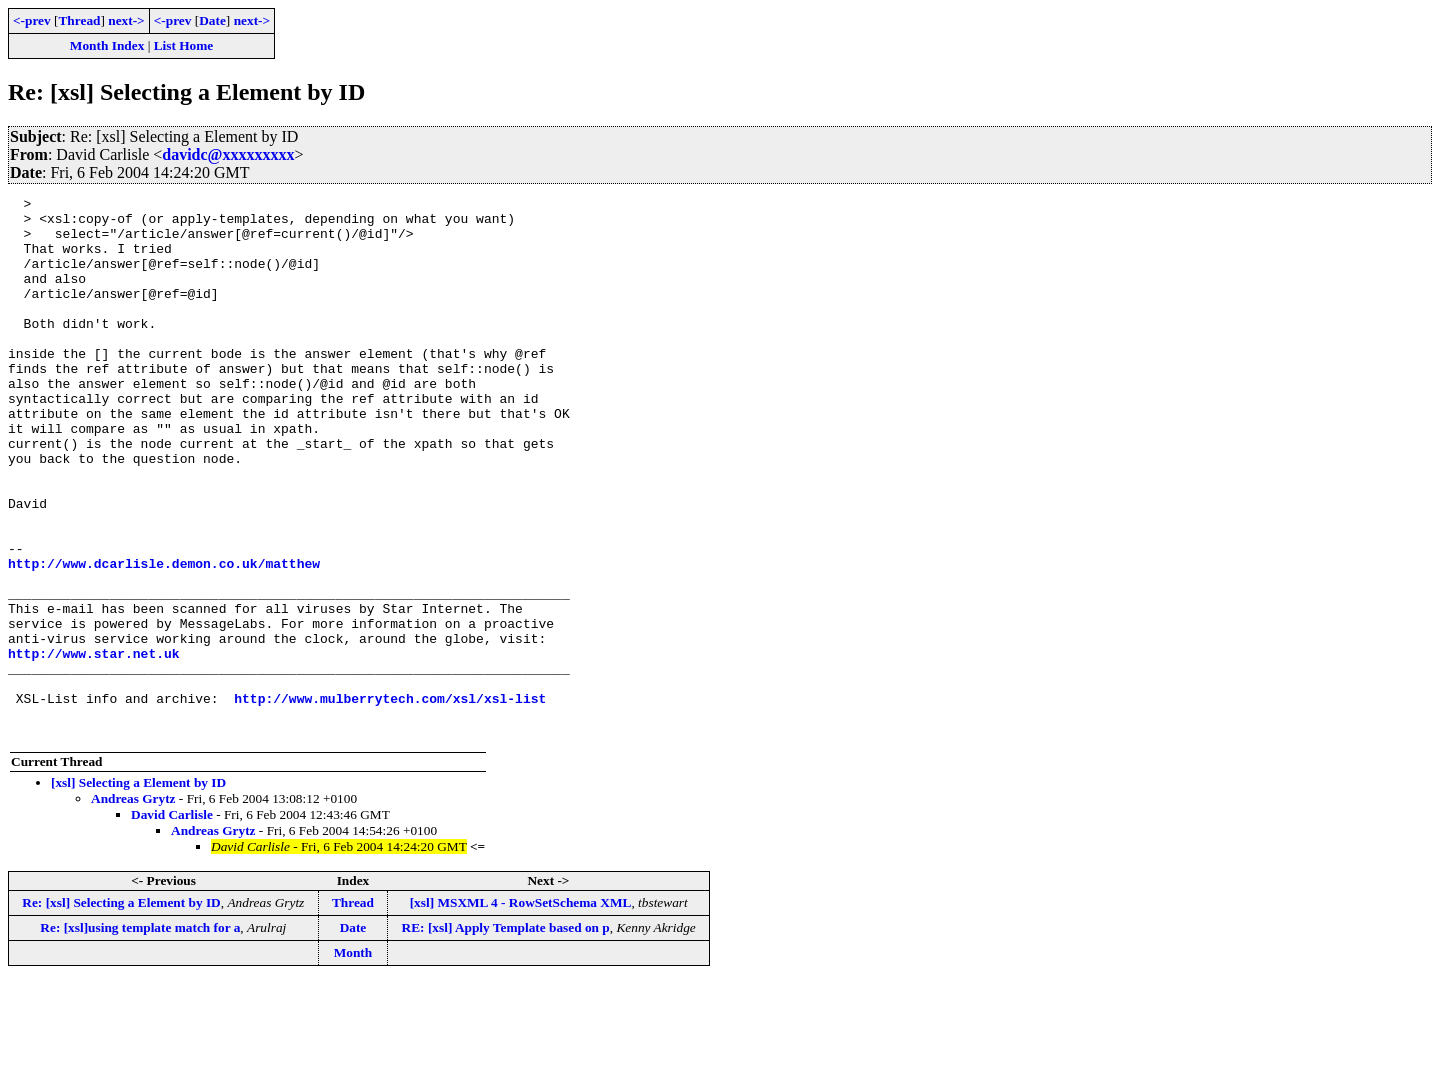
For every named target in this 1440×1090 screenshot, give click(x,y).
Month (353, 1060)
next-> (126, 20)
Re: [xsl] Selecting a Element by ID (121, 1010)
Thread (79, 20)
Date (212, 20)
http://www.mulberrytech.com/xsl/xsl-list (390, 800)
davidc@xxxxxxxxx (228, 154)
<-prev (32, 20)
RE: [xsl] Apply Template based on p (506, 1035)
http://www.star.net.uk (94, 746)
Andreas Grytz (133, 906)
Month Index (107, 45)
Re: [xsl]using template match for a (140, 1035)
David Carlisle (172, 922)
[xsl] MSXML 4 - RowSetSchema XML (521, 1010)
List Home (184, 45)
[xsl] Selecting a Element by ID (138, 890)
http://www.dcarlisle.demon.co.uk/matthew (164, 638)
